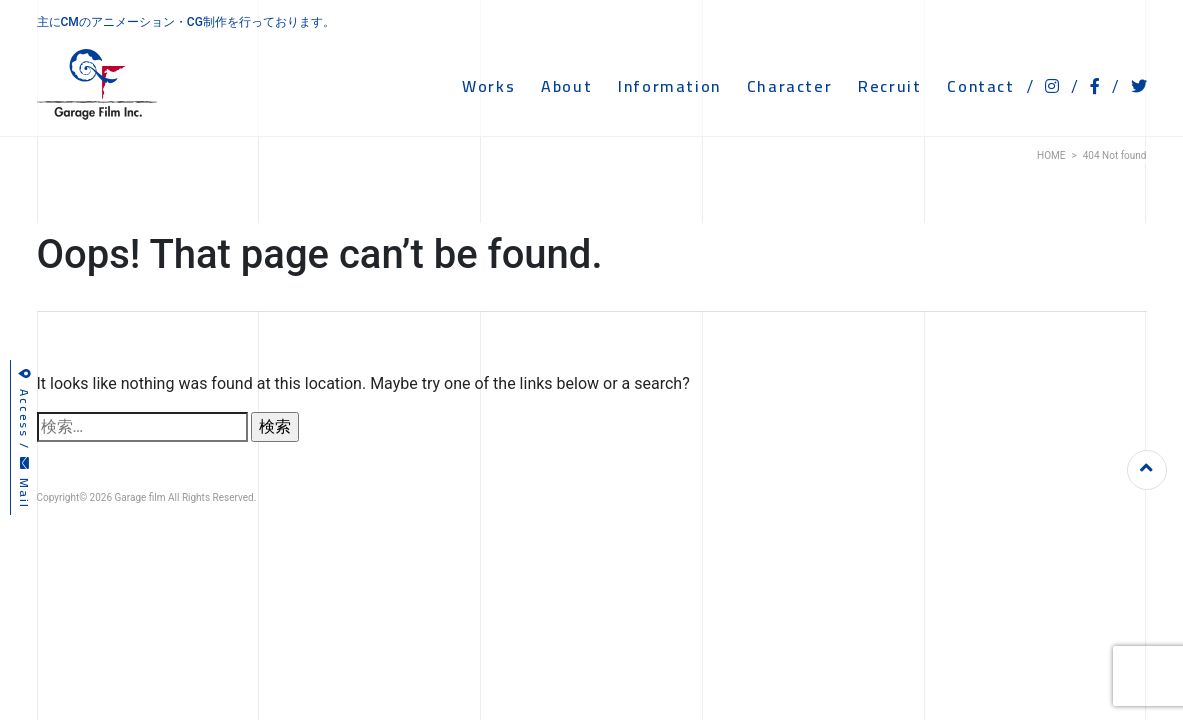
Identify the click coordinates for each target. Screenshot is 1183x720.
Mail (24, 483)
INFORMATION (669, 86)
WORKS (488, 86)
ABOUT (566, 86)
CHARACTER (789, 86)
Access (24, 403)
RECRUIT (889, 86)
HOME (1051, 155)
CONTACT (980, 86)
